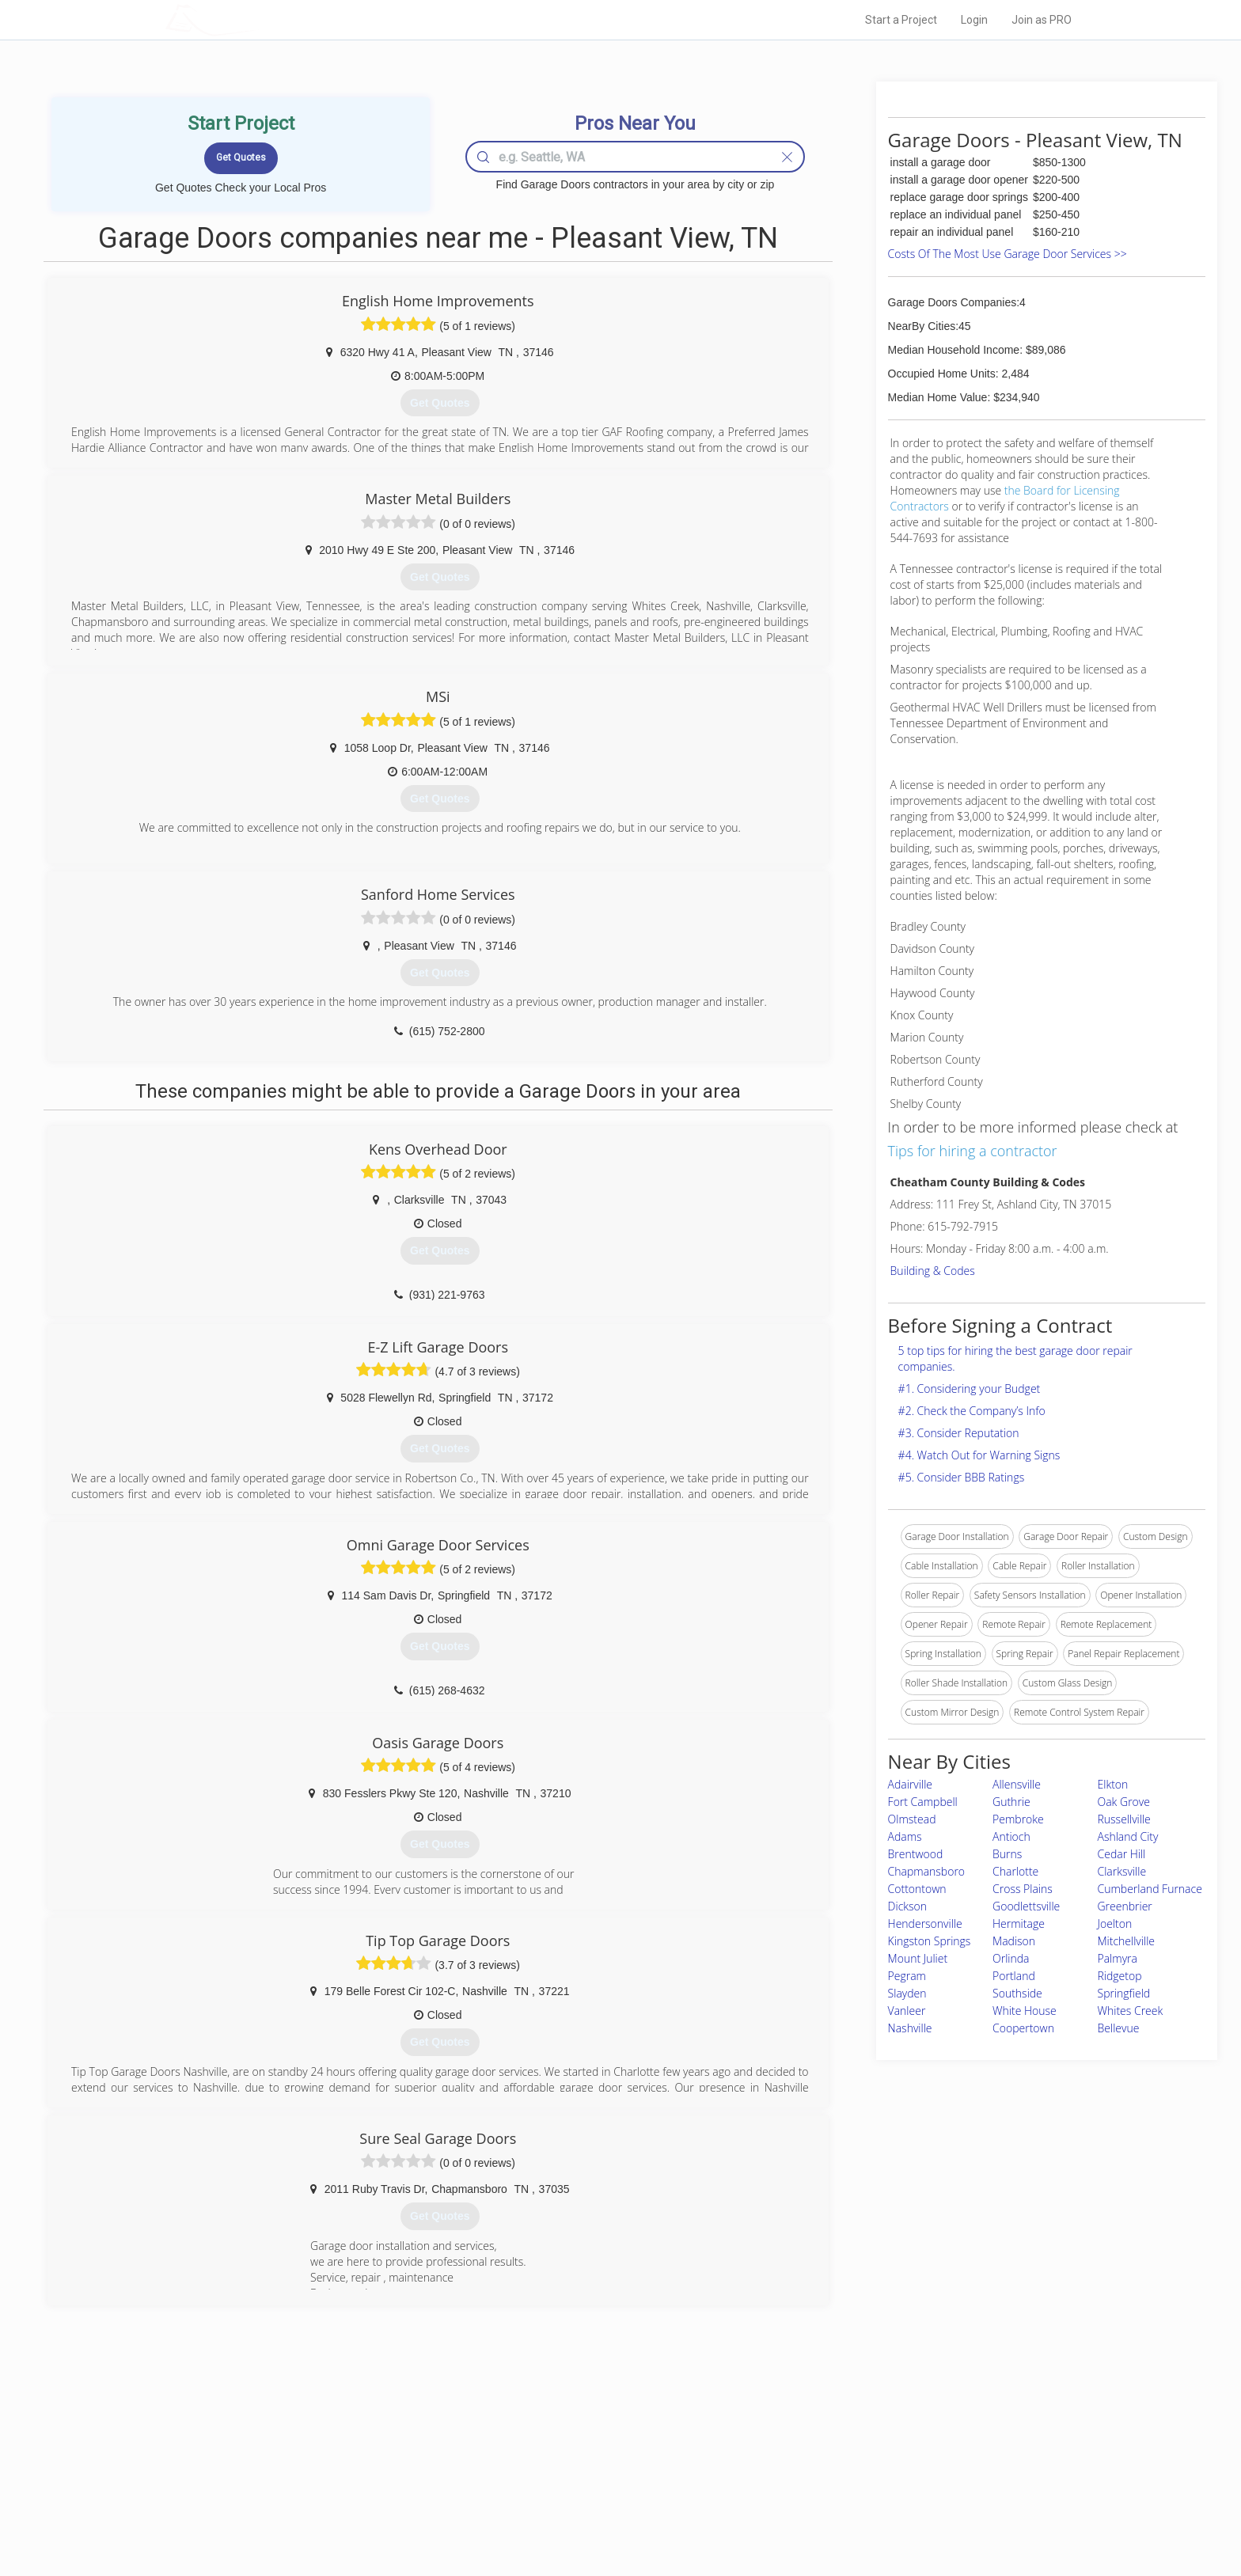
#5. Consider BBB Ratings (961, 1477)
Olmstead (912, 1819)
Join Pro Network (576, 2442)
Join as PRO (1041, 19)
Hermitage (1018, 1923)
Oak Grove (1124, 1801)
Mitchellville (1127, 1940)
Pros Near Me (348, 2460)
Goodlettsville (1026, 1906)
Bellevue (1119, 2027)
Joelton (1115, 1923)
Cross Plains (1022, 1888)
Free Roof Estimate (361, 2496)
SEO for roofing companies (861, 2513)
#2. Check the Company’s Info (972, 1410)
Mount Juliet (918, 1958)
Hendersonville (925, 1923)
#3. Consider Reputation (958, 1432)
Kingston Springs (929, 1940)
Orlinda (1011, 1958)
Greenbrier (1125, 1906)
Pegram (907, 1975)
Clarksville (1122, 1871)
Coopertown (1023, 2027)
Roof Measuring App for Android (608, 2513)
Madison (1013, 1940)
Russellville (1124, 1819)
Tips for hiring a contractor (972, 1150)
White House (1024, 2010)
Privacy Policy (833, 2460)
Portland (1013, 1975)
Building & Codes (932, 1270)
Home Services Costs (366, 2442)
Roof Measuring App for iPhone (606, 2496)
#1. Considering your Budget (969, 1388)
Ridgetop (1120, 1975)
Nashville (910, 2027)
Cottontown (917, 1888)
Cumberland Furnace (1150, 1888)
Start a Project (901, 19)
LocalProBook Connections (862, 2496)
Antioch (1011, 1836)
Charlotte (1015, 1871)
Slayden (907, 1993)
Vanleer (907, 2010)
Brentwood (915, 1853)
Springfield (1124, 1993)
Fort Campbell (923, 1801)
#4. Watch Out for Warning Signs (979, 1455)
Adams (905, 1836)
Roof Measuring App (583, 2477)
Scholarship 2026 (841, 2442)
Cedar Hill (1122, 1853)
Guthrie (1011, 1801)
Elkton (1113, 1784)
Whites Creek (1130, 2010)
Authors (820, 2477)
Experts (555, 2460)
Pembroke (1018, 1819)
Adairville (910, 1784)
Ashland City (1128, 1836)
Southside (1017, 1993)
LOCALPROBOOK (257, 19)
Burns (1007, 1853)
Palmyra (1117, 1958)
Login (974, 19)
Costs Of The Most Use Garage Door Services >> (1007, 253)
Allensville (1016, 1784)
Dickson (907, 1906)
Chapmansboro (926, 1871)
